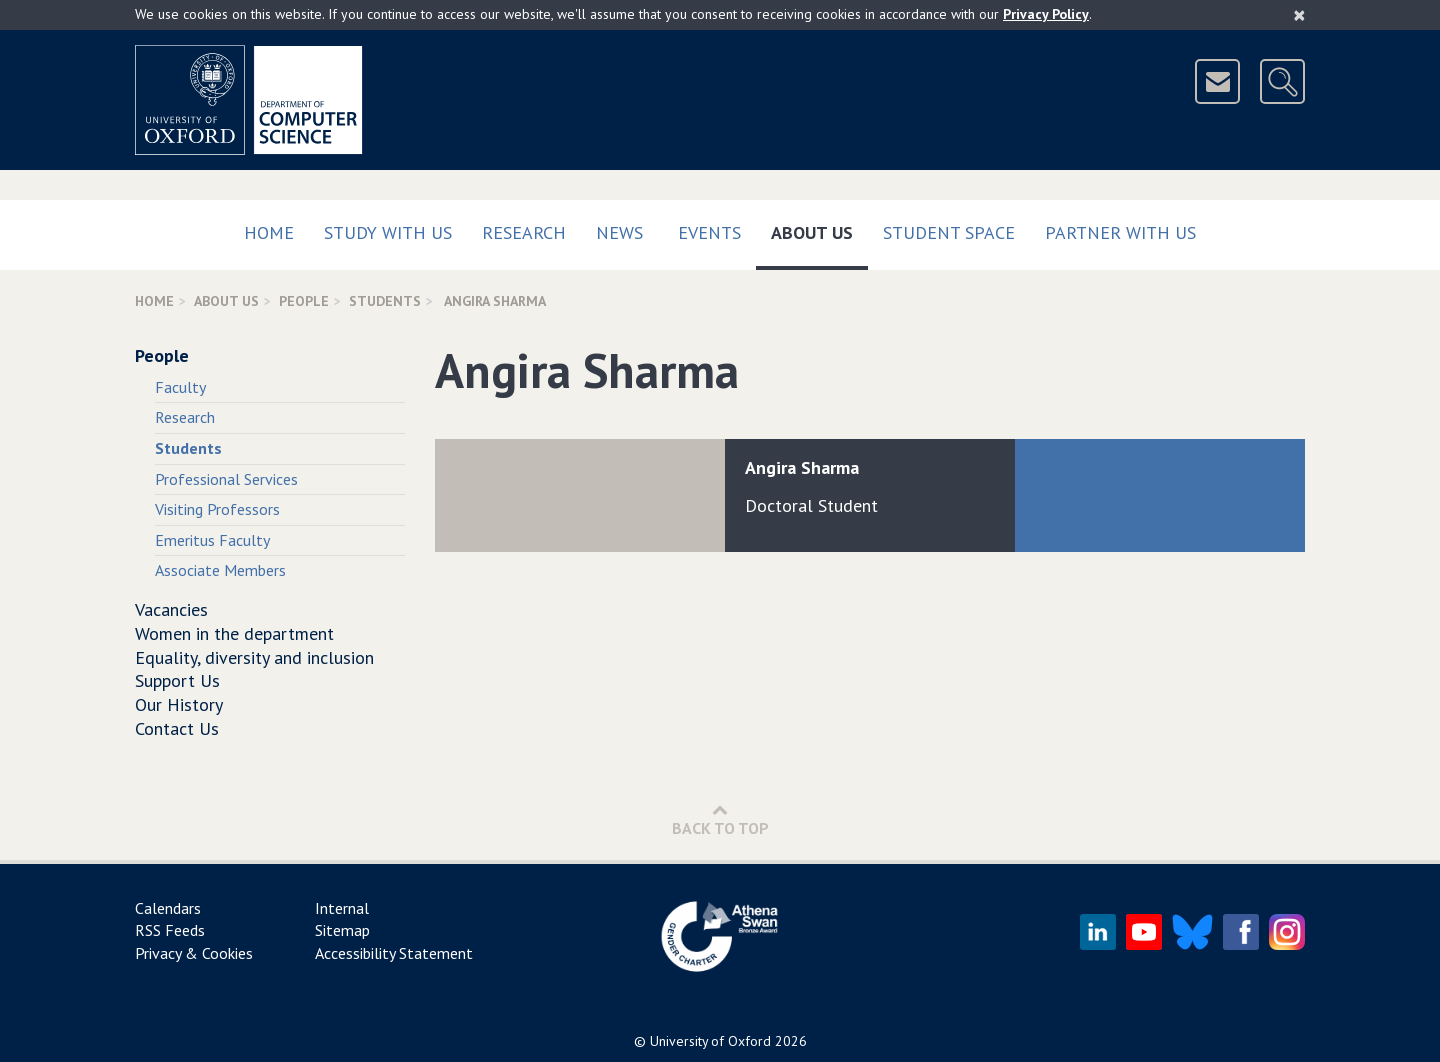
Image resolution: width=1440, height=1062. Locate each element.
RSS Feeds (170, 930)
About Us (819, 228)
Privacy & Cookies (194, 953)
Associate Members (220, 570)
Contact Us (177, 728)
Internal (342, 908)
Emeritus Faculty (212, 540)
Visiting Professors (217, 509)
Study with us (388, 232)
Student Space (949, 232)
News (619, 232)
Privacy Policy (1046, 14)
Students (385, 301)
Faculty (180, 387)
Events (709, 232)
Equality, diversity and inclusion (254, 657)
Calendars (168, 908)
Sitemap (342, 930)
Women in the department (234, 633)
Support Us (177, 680)
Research (524, 232)
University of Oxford (710, 1041)
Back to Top (720, 819)
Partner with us (1120, 232)
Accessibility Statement (394, 953)
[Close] (1299, 15)
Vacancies (171, 609)
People (304, 301)
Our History (179, 704)
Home (269, 232)
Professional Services (226, 479)
